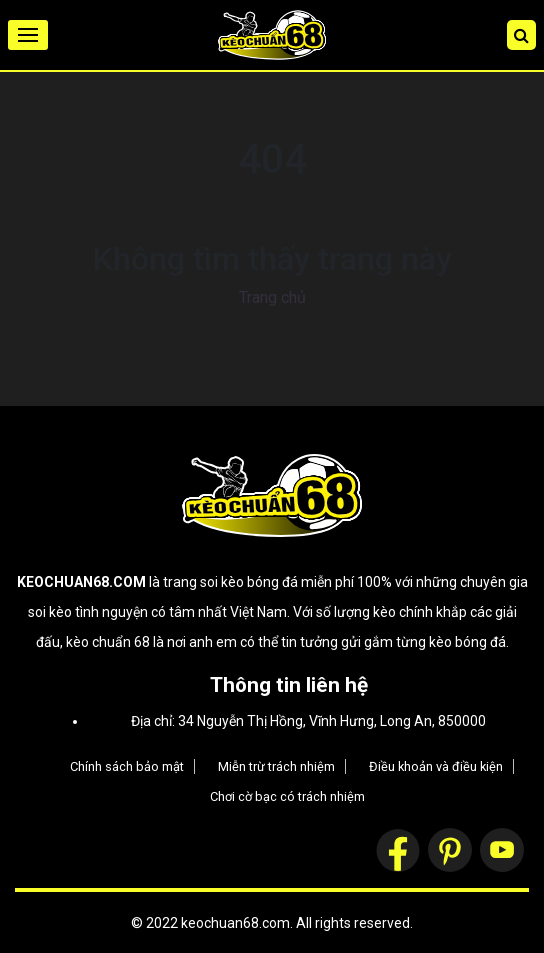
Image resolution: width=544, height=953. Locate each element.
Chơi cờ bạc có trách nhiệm (287, 796)
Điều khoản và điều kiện (436, 766)
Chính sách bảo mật (127, 766)
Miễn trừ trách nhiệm (276, 766)
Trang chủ (272, 297)
